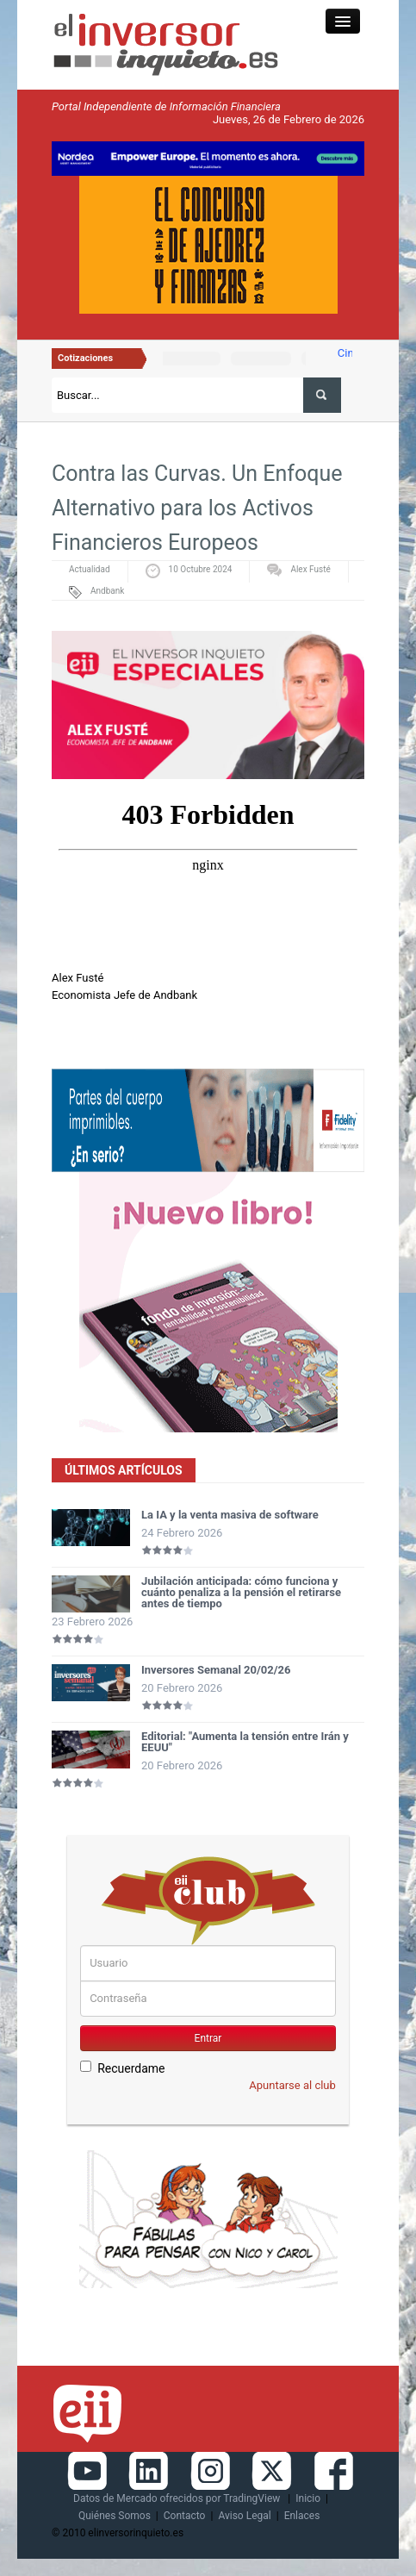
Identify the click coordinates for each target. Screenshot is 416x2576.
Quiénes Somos (114, 2516)
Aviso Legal (244, 2516)
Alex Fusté (310, 569)
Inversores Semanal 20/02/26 (216, 1669)
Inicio (307, 2498)
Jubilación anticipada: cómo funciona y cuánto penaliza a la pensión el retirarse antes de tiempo (241, 1592)
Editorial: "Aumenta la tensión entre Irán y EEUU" (245, 1742)
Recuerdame (122, 2068)
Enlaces (302, 2516)
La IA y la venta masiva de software (230, 1514)
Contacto (185, 2516)
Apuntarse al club (292, 2085)
